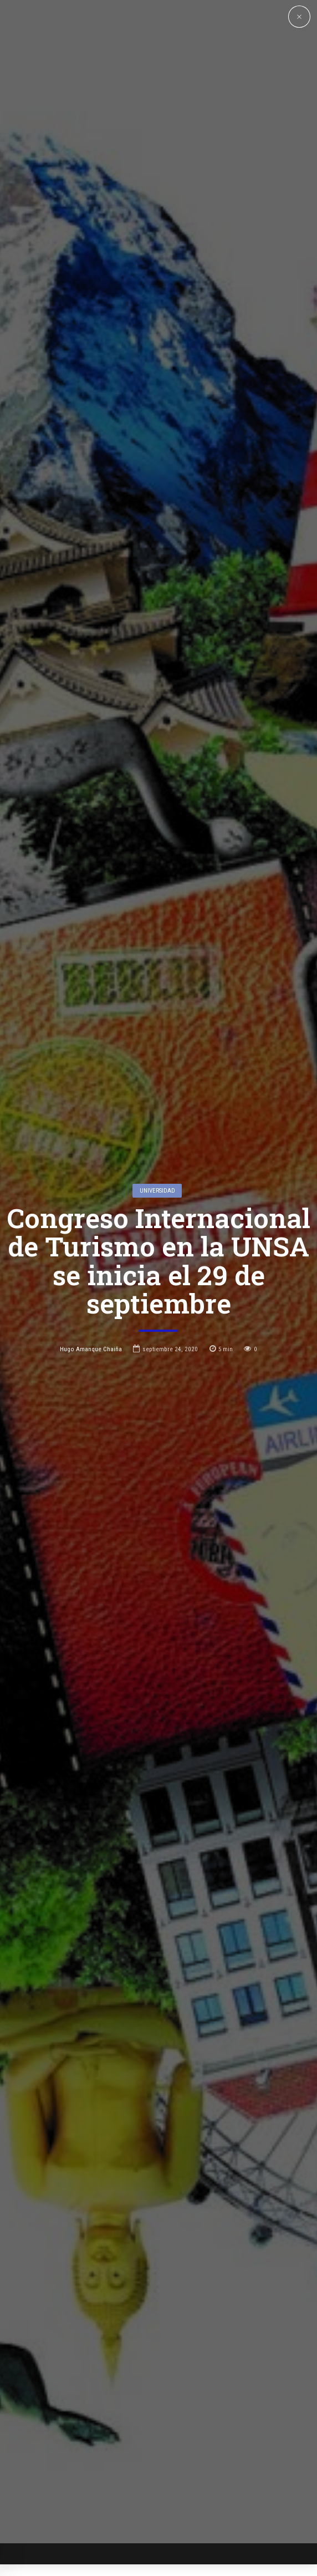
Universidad (157, 1037)
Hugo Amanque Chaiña (91, 1195)
